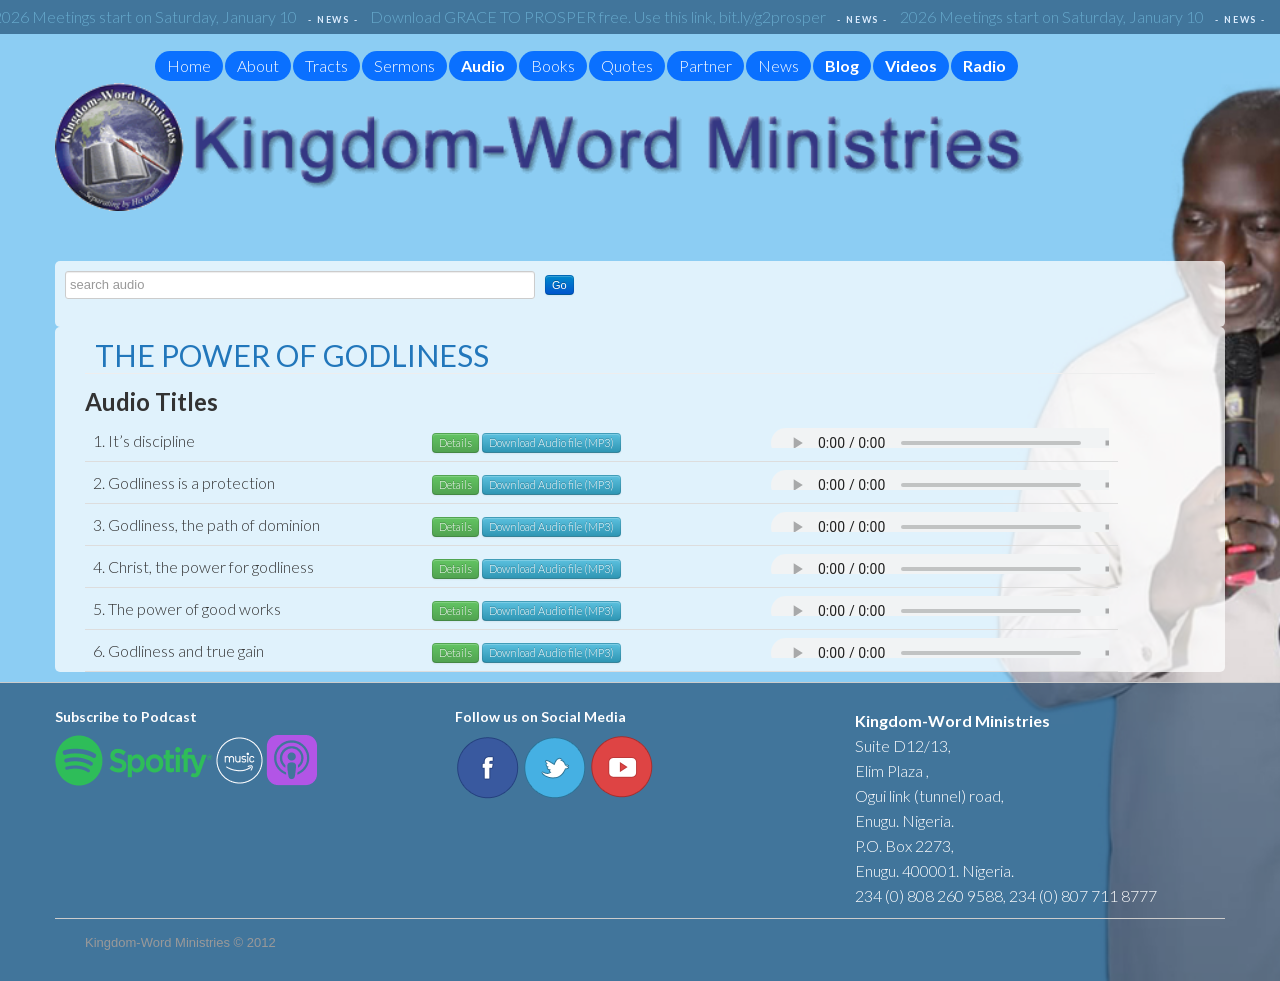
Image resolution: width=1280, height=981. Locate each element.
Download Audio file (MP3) (551, 442)
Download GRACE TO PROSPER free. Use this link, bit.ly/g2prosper (602, 16)
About (258, 65)
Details (455, 442)
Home (189, 65)
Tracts (326, 65)
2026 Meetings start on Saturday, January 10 (1056, 16)
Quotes (627, 65)
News (778, 65)
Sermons (404, 65)
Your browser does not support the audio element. (971, 443)
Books (553, 65)
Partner (705, 65)
